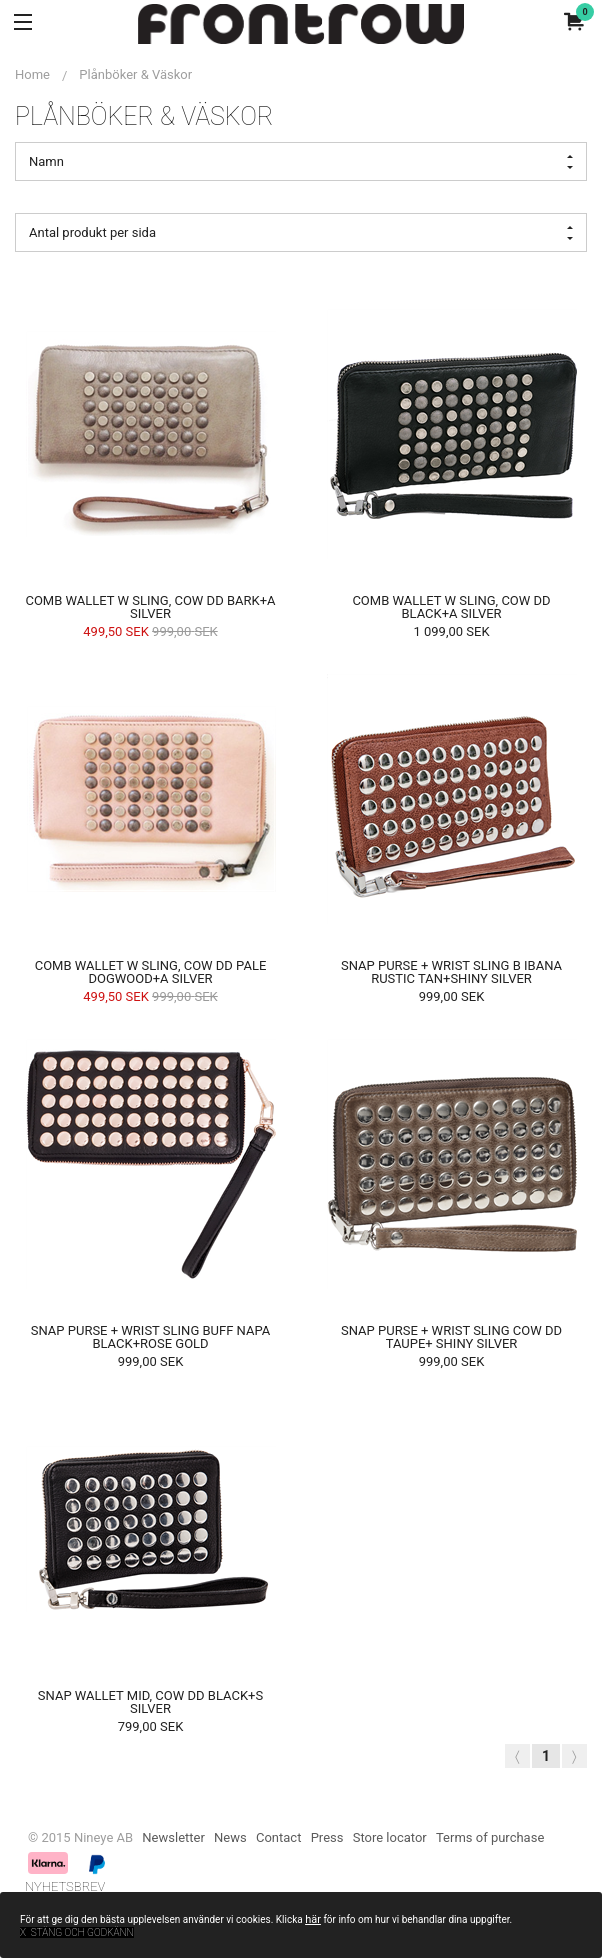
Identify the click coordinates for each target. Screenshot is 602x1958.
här (313, 1919)
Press (327, 1837)
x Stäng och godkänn (77, 1932)
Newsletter (173, 1837)
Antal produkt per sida (301, 233)
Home (32, 74)
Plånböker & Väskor (135, 74)
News (230, 1837)
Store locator (390, 1837)
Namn (301, 162)
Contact (278, 1837)
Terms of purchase (490, 1837)
